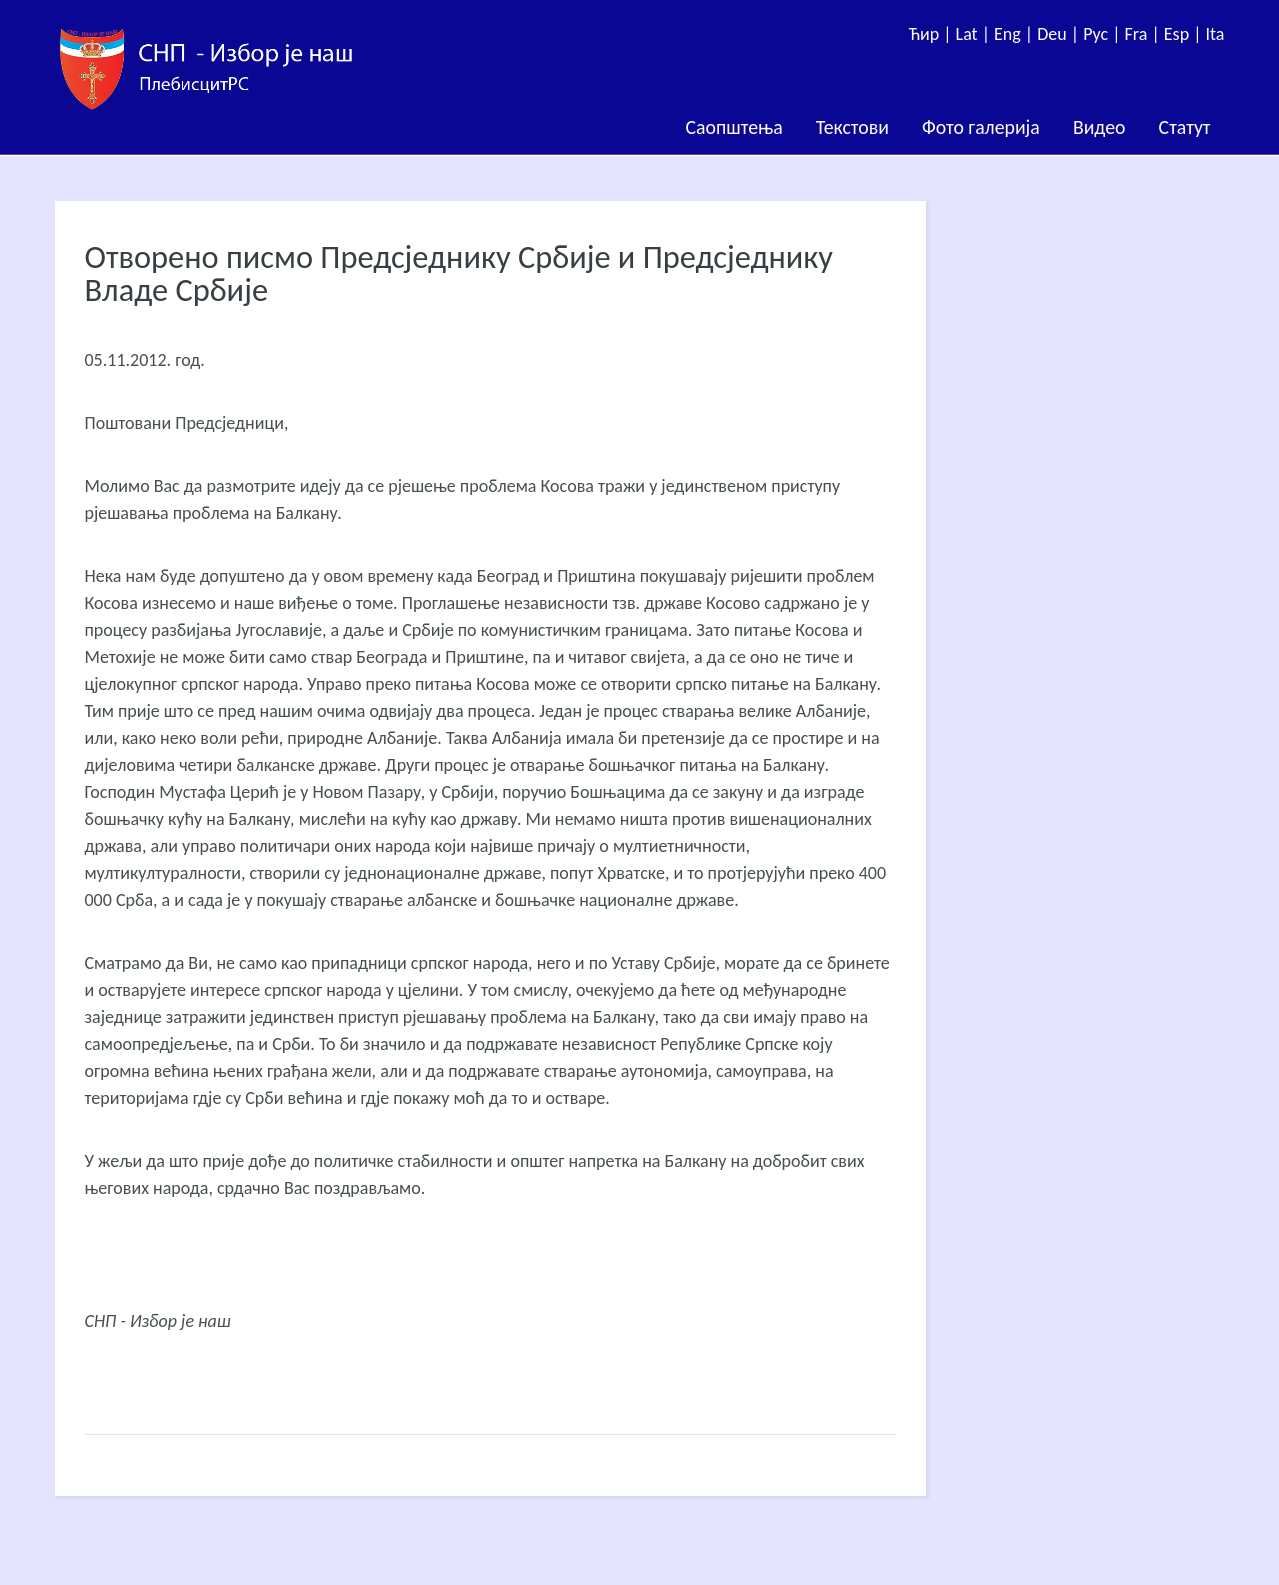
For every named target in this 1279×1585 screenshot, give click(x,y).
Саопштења (734, 127)
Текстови (852, 127)
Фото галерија (981, 127)
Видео (1099, 127)
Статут (1185, 127)
